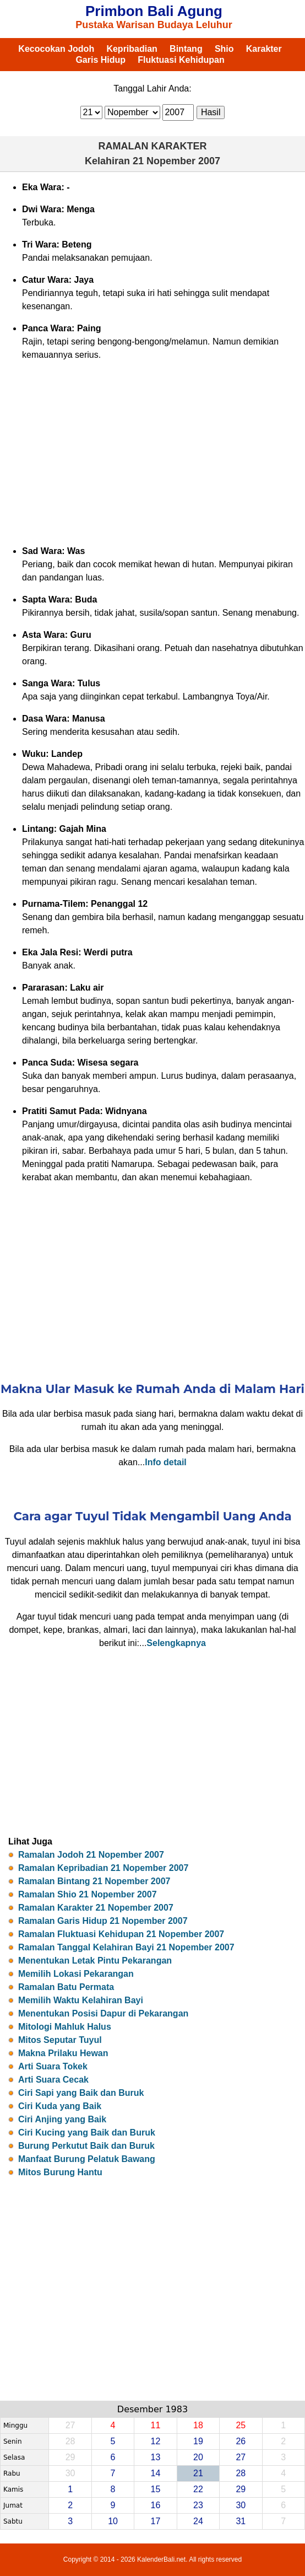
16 (156, 2505)
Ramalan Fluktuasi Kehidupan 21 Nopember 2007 (121, 1934)
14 (156, 2473)
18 (198, 2425)
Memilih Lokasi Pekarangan (76, 1973)
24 (198, 2521)
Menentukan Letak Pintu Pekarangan (95, 1960)
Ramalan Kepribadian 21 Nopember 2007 (103, 1868)
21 (198, 2473)
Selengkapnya (176, 1643)
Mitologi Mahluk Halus (64, 2026)
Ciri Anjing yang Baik (62, 2119)
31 (241, 2521)
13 (156, 2457)
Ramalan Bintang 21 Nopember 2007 (94, 1881)
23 (198, 2505)
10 (113, 2521)
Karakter (264, 48)
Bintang (186, 48)
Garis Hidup (100, 59)
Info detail (166, 1462)
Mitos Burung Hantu (60, 2172)
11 (156, 2425)
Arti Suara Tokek (53, 2066)
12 (156, 2441)
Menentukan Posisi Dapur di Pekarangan (103, 2013)
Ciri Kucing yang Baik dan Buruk (86, 2132)
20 (198, 2457)
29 (241, 2489)
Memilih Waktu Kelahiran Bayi (80, 2000)
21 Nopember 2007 (176, 160)
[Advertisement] (152, 453)
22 (198, 2489)
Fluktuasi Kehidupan (181, 59)
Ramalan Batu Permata (66, 1987)
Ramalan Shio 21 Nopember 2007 (87, 1894)
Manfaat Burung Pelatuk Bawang (86, 2159)
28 (241, 2473)
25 (241, 2425)
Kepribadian (131, 48)
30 (241, 2505)
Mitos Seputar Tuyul (60, 2040)
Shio (224, 48)
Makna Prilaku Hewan (63, 2053)
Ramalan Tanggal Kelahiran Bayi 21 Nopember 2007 (126, 1947)
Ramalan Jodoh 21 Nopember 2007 (91, 1854)
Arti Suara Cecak (53, 2079)
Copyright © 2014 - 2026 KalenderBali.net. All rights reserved (152, 2559)
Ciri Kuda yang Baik (59, 2106)
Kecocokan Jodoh (56, 48)
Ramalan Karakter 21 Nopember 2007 (95, 1907)
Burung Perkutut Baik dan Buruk (86, 2145)
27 (241, 2457)
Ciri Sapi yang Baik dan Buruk (81, 2093)
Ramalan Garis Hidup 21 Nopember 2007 (103, 1921)
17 (156, 2521)
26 (241, 2441)
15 (156, 2489)
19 (198, 2441)
